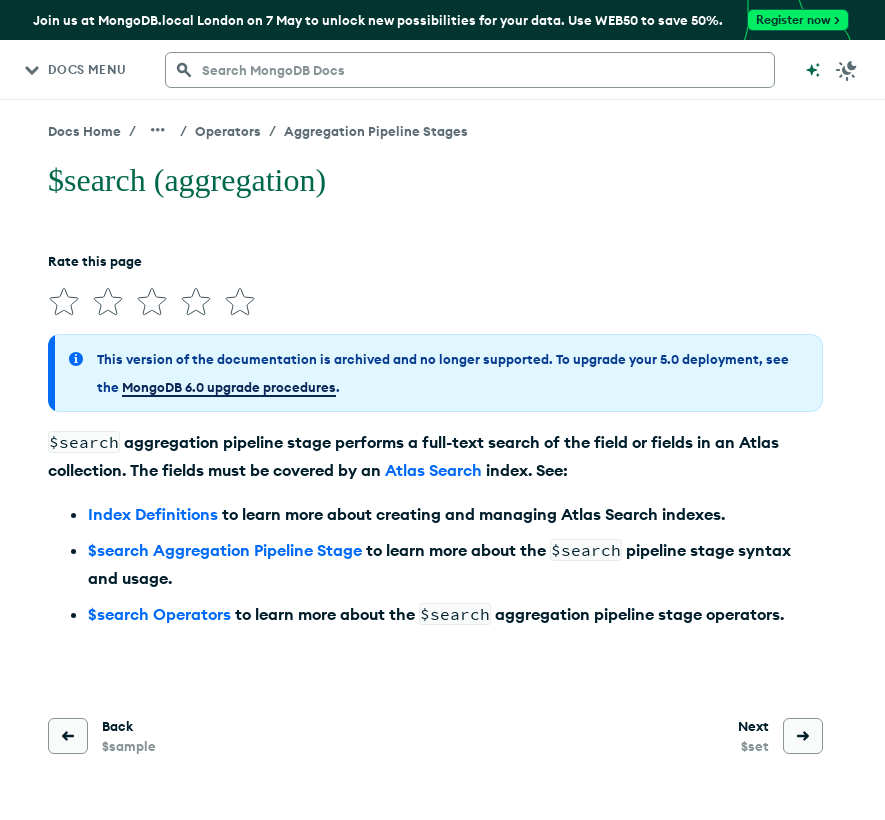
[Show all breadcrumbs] (158, 130)
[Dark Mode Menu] (847, 70)
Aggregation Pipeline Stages (376, 131)
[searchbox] (470, 70)
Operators (228, 131)
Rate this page (95, 261)
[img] (64, 302)
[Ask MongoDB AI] (813, 70)
